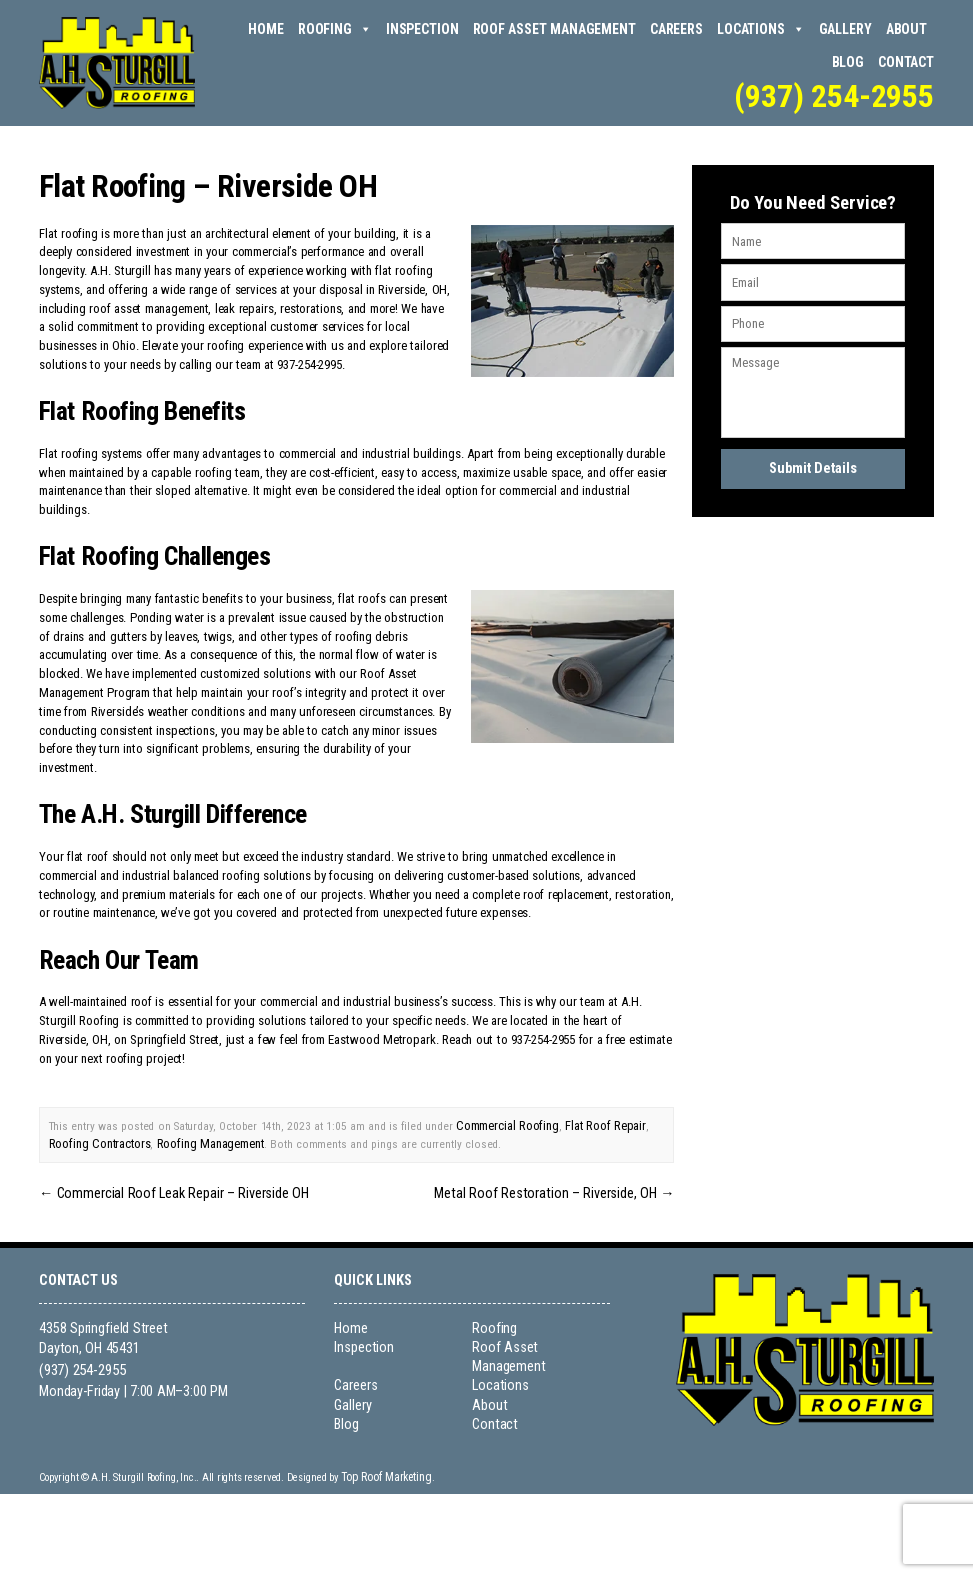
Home (265, 29)
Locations (761, 29)
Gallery (845, 29)
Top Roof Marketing (380, 1468)
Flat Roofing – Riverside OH (207, 185)
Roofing (335, 29)
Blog (848, 62)
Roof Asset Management (554, 29)
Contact (906, 62)
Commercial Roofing (505, 1124)
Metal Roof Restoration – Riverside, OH (566, 1186)
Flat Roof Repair (599, 1124)
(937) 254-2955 (834, 96)
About (906, 29)
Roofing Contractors (98, 1140)
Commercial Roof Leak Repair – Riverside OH (162, 1186)
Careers (676, 29)
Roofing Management (204, 1140)
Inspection (422, 29)
